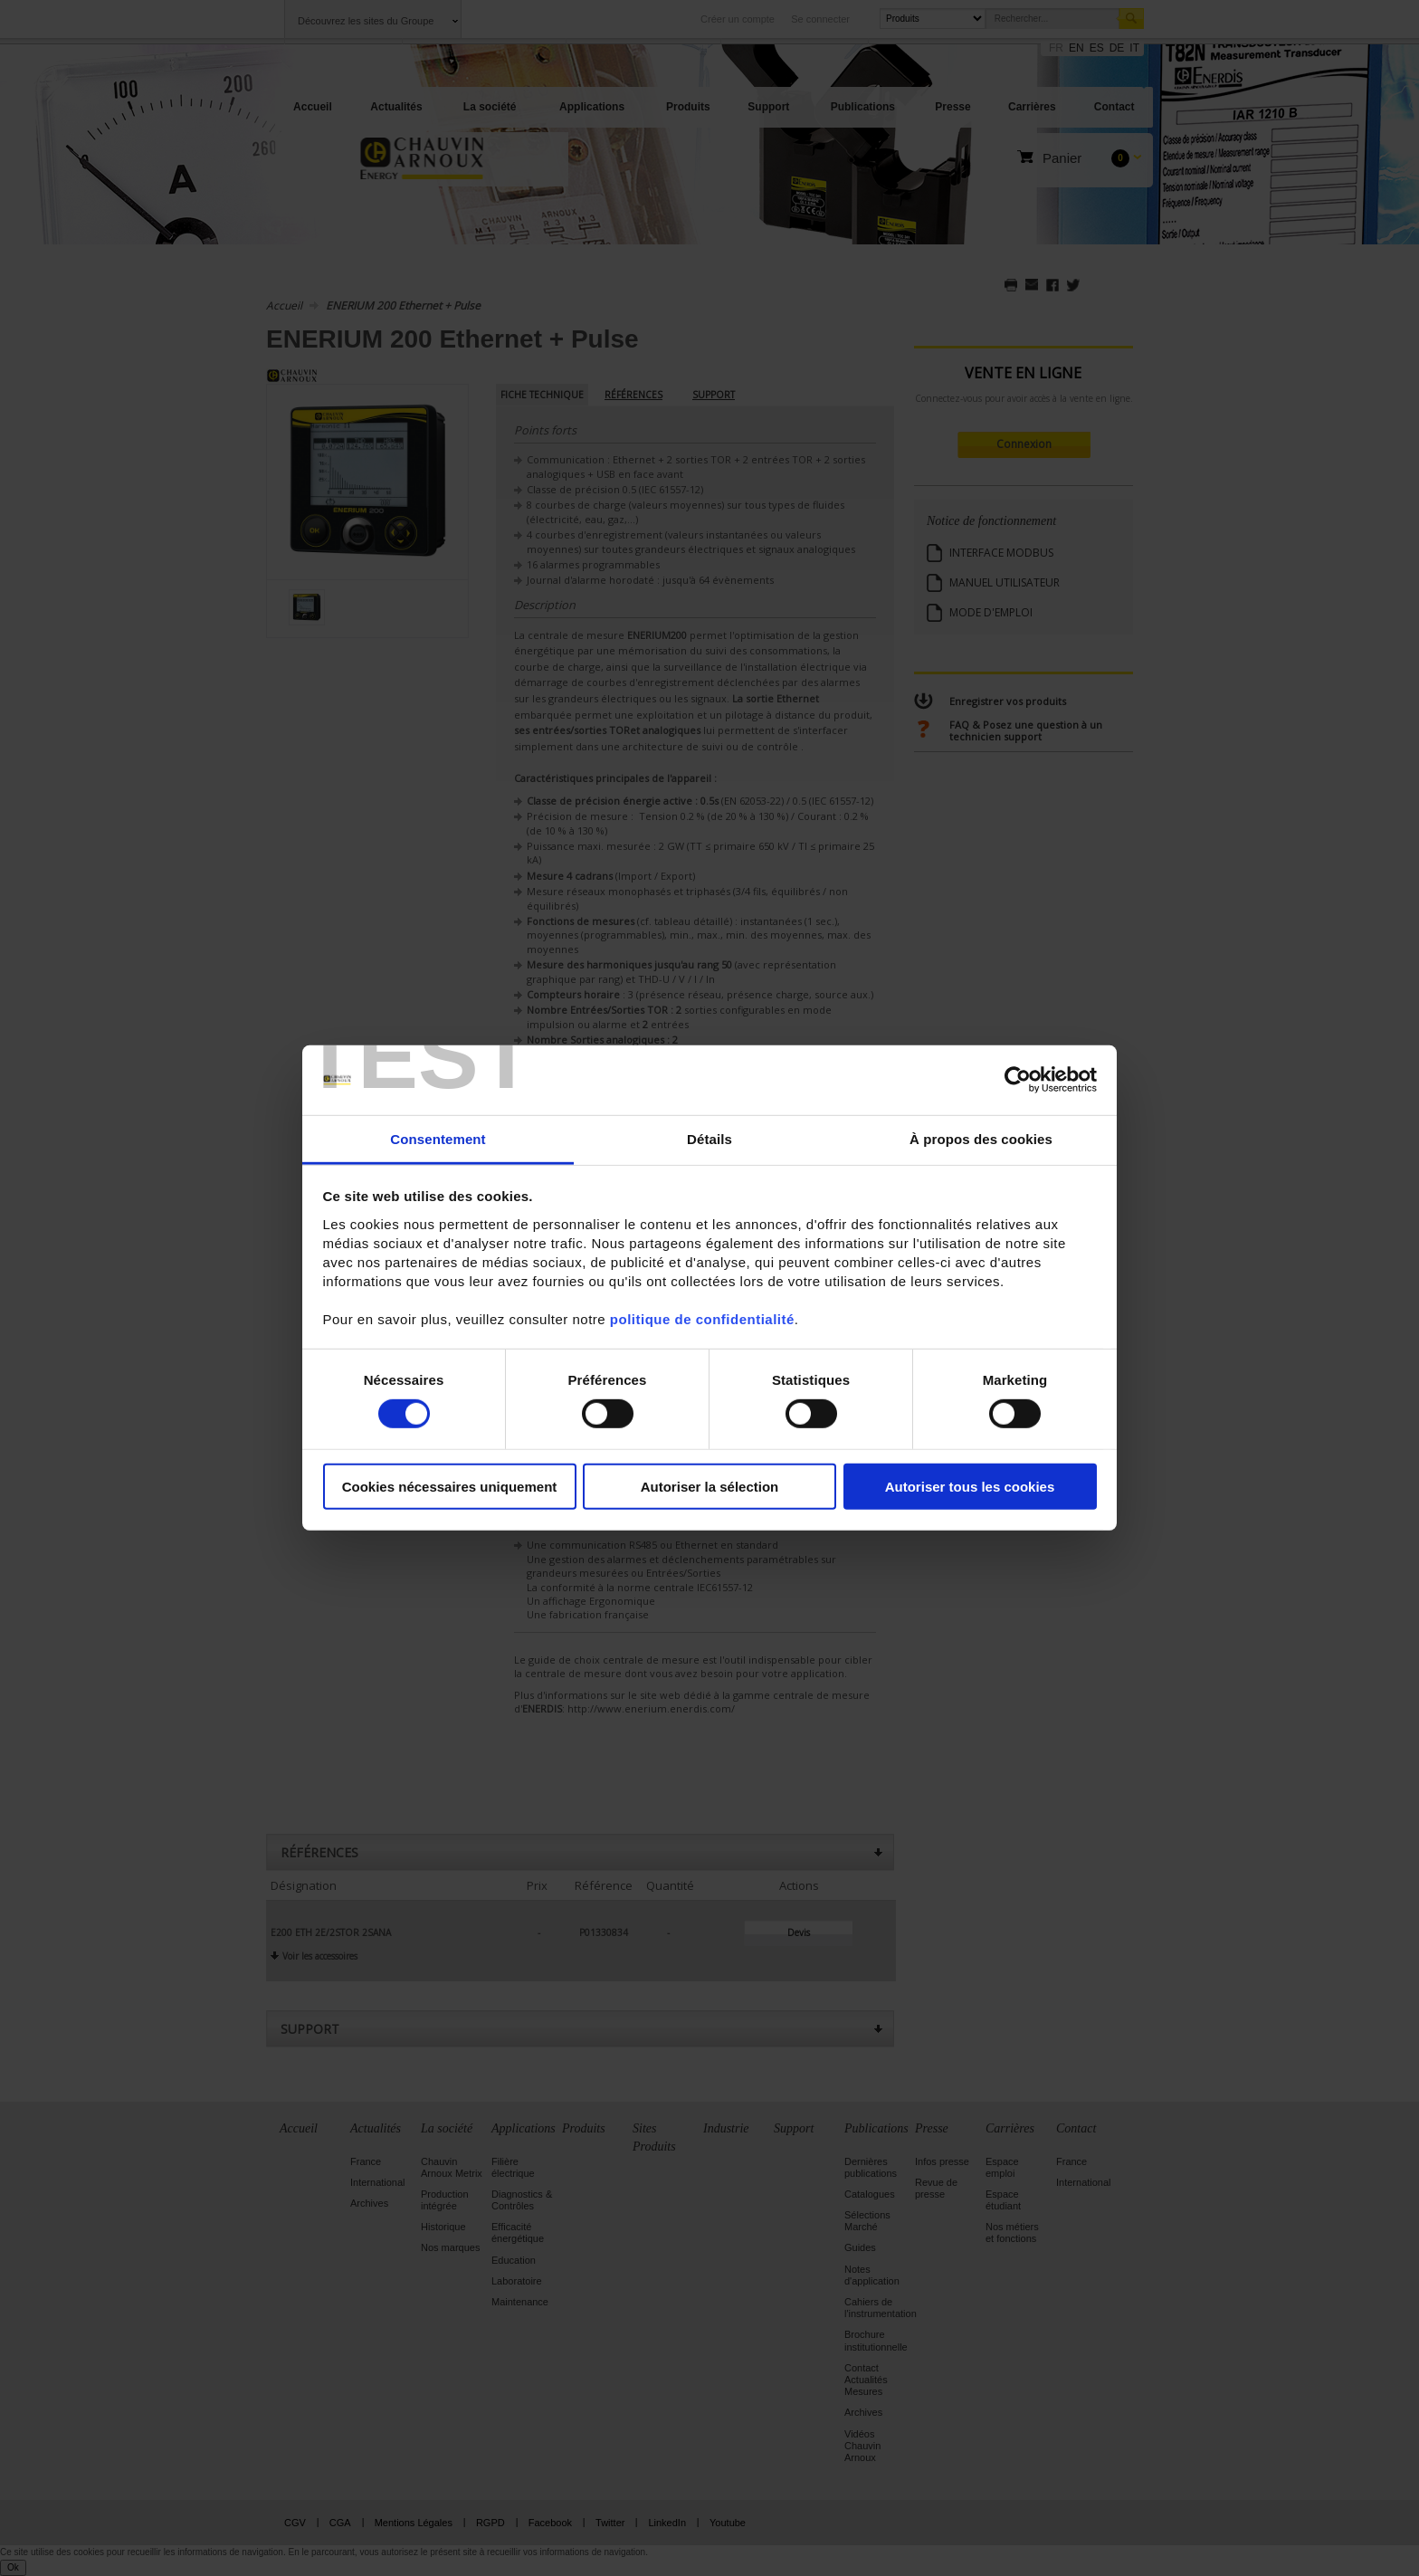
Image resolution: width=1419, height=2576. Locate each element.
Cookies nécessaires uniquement (449, 1485)
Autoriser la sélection (710, 1485)
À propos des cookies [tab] (980, 1139)
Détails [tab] (709, 1139)
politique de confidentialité (702, 1319)
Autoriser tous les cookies (970, 1485)
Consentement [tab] (437, 1139)
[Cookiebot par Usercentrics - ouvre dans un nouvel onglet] (1017, 1079)
